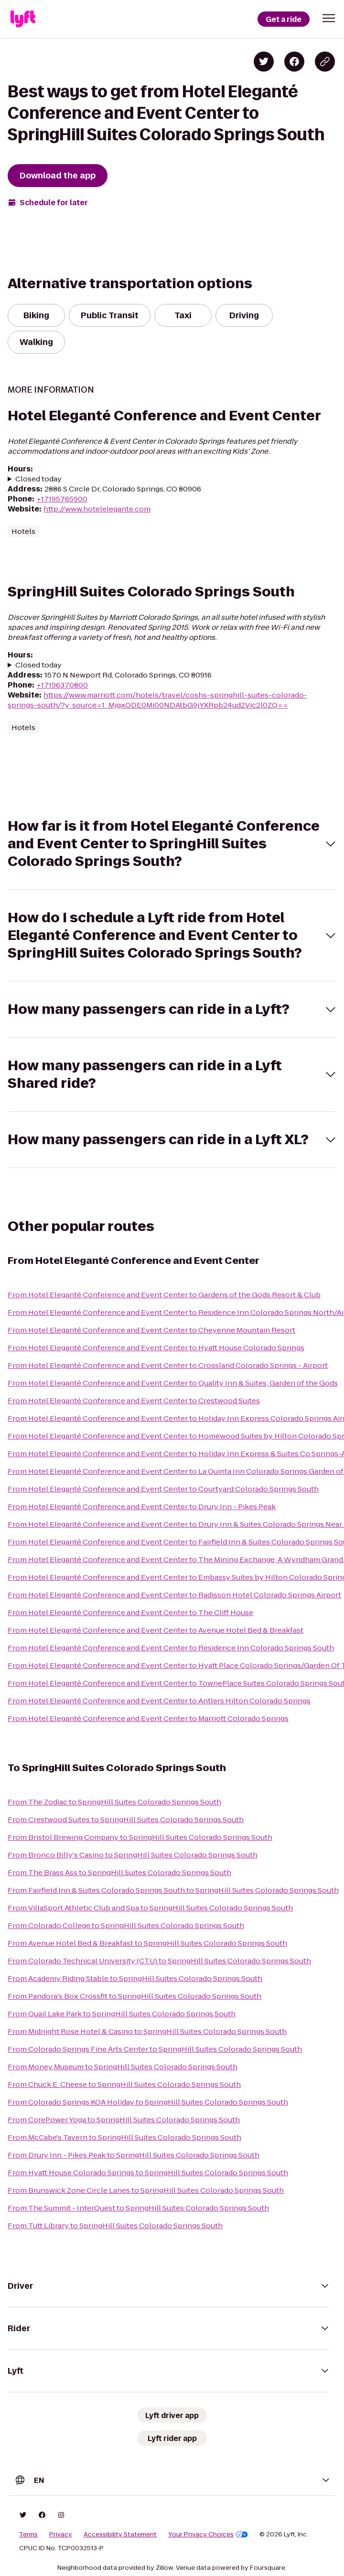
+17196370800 (62, 685)
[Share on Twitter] (263, 61)
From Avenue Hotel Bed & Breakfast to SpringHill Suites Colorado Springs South (147, 1943)
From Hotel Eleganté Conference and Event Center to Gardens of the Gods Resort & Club (164, 1295)
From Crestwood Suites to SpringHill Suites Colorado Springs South (126, 1820)
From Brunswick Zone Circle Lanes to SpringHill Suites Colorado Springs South (146, 2190)
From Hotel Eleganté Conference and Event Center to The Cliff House (130, 1612)
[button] (328, 18)
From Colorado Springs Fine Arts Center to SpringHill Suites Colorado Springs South (155, 2049)
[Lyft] (23, 19)
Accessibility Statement (120, 2534)
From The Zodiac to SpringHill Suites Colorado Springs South (114, 1802)
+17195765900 (61, 499)
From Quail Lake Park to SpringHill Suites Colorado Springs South (122, 2014)
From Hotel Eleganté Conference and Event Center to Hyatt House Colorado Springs (156, 1348)
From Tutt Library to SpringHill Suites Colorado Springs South (115, 2226)
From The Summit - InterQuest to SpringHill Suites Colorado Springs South (138, 2208)
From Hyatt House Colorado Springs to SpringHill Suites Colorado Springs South (148, 2173)
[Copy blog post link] (324, 61)
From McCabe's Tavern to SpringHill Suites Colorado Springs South (124, 2137)
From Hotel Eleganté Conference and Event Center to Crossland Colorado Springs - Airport (168, 1365)
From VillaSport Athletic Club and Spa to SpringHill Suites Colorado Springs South (150, 1908)
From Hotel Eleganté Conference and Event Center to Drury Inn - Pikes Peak (142, 1507)
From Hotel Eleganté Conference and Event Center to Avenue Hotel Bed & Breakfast (155, 1630)
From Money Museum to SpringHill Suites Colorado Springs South (122, 2067)
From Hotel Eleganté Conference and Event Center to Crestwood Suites (134, 1401)
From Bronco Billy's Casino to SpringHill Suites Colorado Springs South (133, 1855)
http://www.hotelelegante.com (96, 509)
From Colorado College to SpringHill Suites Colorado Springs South (126, 1925)
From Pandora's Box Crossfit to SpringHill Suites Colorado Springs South (134, 1996)
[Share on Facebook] (294, 61)
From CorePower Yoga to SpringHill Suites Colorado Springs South (124, 2120)
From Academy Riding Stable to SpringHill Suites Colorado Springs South (135, 1978)
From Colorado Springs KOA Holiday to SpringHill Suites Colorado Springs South (148, 2102)
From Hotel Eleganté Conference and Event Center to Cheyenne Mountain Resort (151, 1330)
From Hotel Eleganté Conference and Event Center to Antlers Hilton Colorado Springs (159, 1701)
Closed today (38, 479)
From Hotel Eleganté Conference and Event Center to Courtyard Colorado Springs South (163, 1489)
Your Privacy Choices (208, 2534)
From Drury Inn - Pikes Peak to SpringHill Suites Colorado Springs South (133, 2155)
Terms (28, 2534)
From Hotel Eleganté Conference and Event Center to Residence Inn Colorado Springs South (171, 1648)
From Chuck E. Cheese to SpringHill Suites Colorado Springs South (124, 2084)
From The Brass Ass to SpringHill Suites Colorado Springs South (119, 1872)
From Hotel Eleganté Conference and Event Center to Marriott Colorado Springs (148, 1718)
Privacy (60, 2534)
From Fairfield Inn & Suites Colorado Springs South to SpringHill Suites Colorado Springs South (173, 1890)
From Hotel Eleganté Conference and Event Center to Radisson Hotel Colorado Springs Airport (174, 1595)
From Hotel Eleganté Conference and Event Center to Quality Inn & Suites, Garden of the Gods (173, 1383)
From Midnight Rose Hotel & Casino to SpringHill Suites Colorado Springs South (147, 2031)
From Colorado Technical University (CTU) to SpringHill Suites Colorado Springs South (159, 1961)
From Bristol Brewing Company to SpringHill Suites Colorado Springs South (140, 1837)
